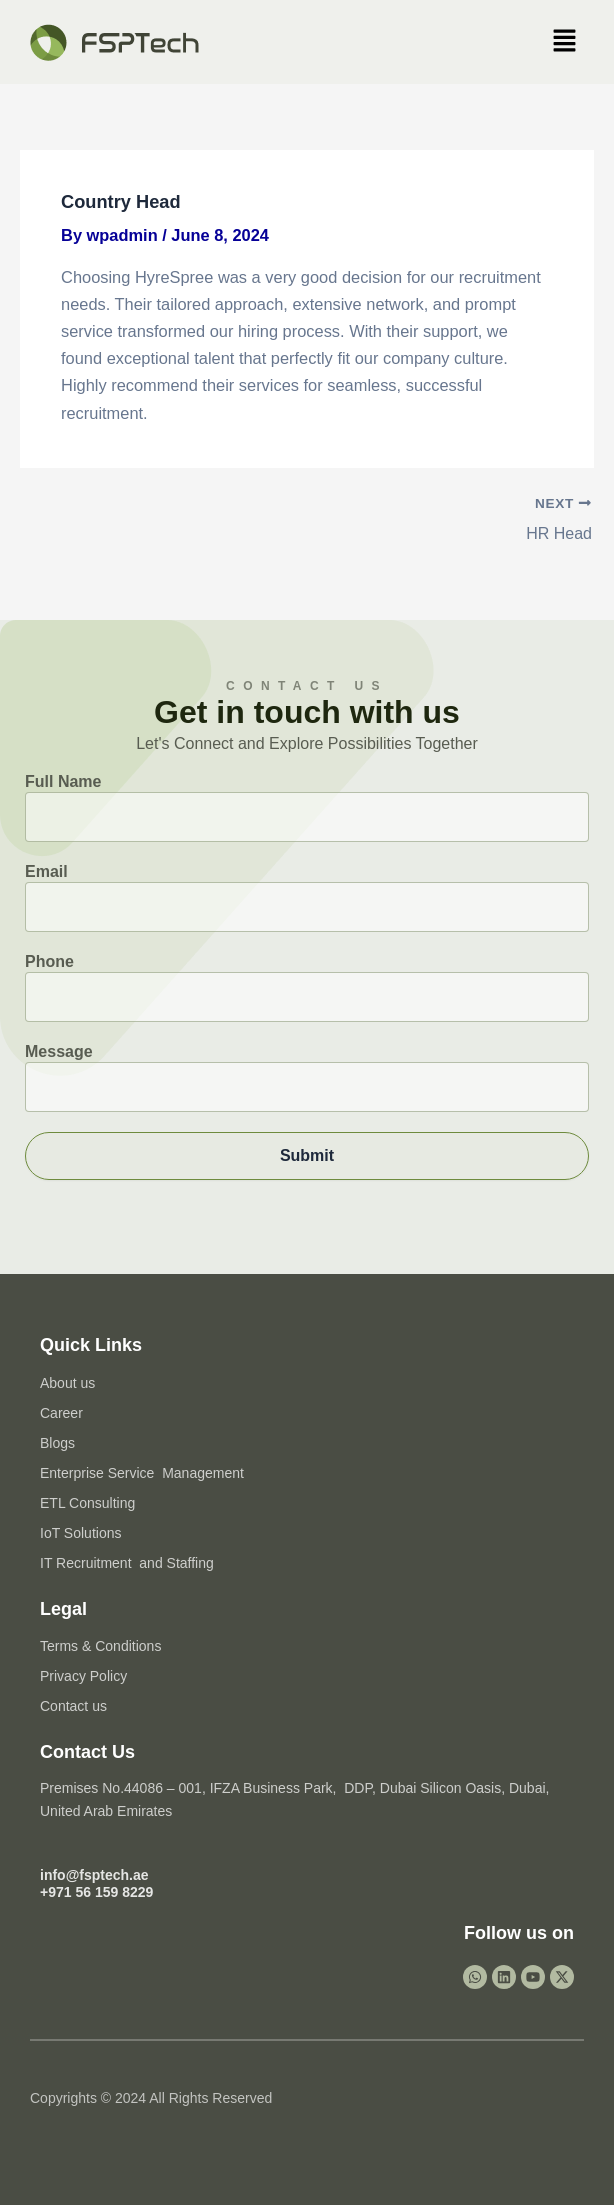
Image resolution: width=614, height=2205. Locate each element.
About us (67, 1382)
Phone (307, 987)
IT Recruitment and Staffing (127, 1562)
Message (307, 1077)
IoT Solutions (80, 1532)
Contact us (73, 1706)
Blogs (57, 1442)
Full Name (307, 807)
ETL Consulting (87, 1502)
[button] (564, 42)
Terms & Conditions (100, 1646)
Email (307, 897)
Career (61, 1412)
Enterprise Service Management (142, 1472)
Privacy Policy (83, 1676)
